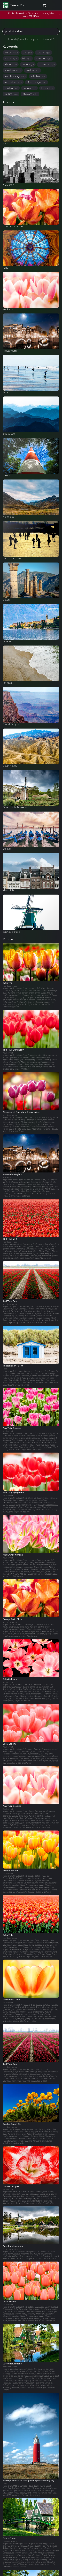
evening (29, 88)
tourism (11, 52)
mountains (47, 64)
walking (11, 94)
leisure (11, 64)
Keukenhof (8, 1053)
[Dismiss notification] (60, 15)
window (32, 70)
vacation (43, 52)
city (27, 52)
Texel (5, 1369)
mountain (43, 58)
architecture (13, 82)
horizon (11, 58)
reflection (38, 76)
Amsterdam (8, 1177)
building (11, 88)
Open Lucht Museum (12, 2249)
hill (26, 58)
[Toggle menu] (54, 5)
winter (28, 64)
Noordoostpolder (10, 986)
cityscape (30, 94)
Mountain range (15, 76)
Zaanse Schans (10, 2367)
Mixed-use (13, 70)
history (47, 88)
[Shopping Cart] (44, 5)
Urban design (36, 82)
